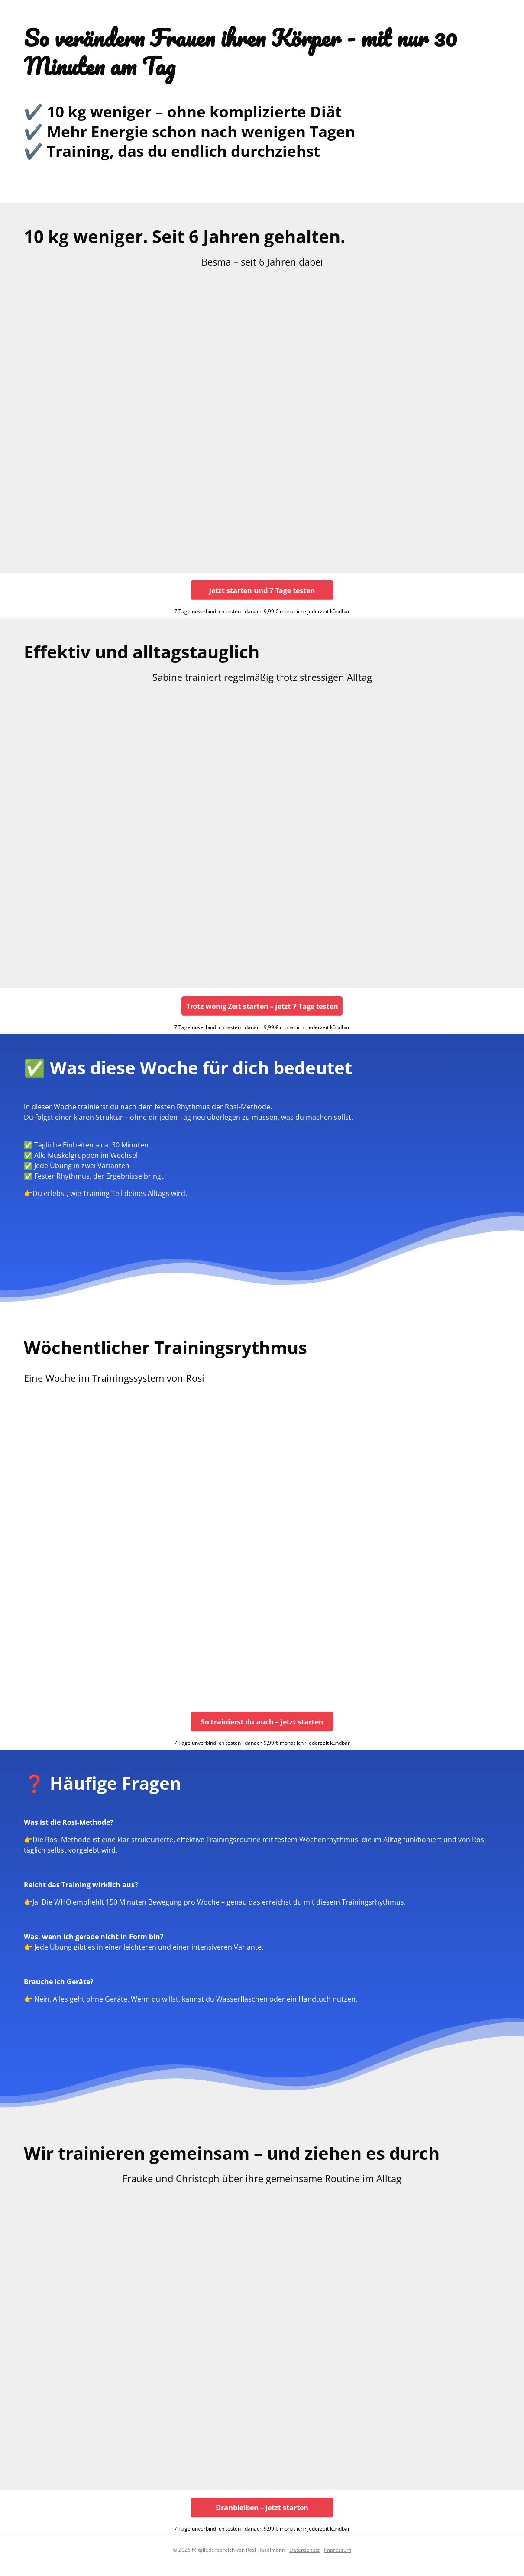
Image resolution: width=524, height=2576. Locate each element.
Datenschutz (304, 2549)
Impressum (337, 2549)
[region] (262, 419)
